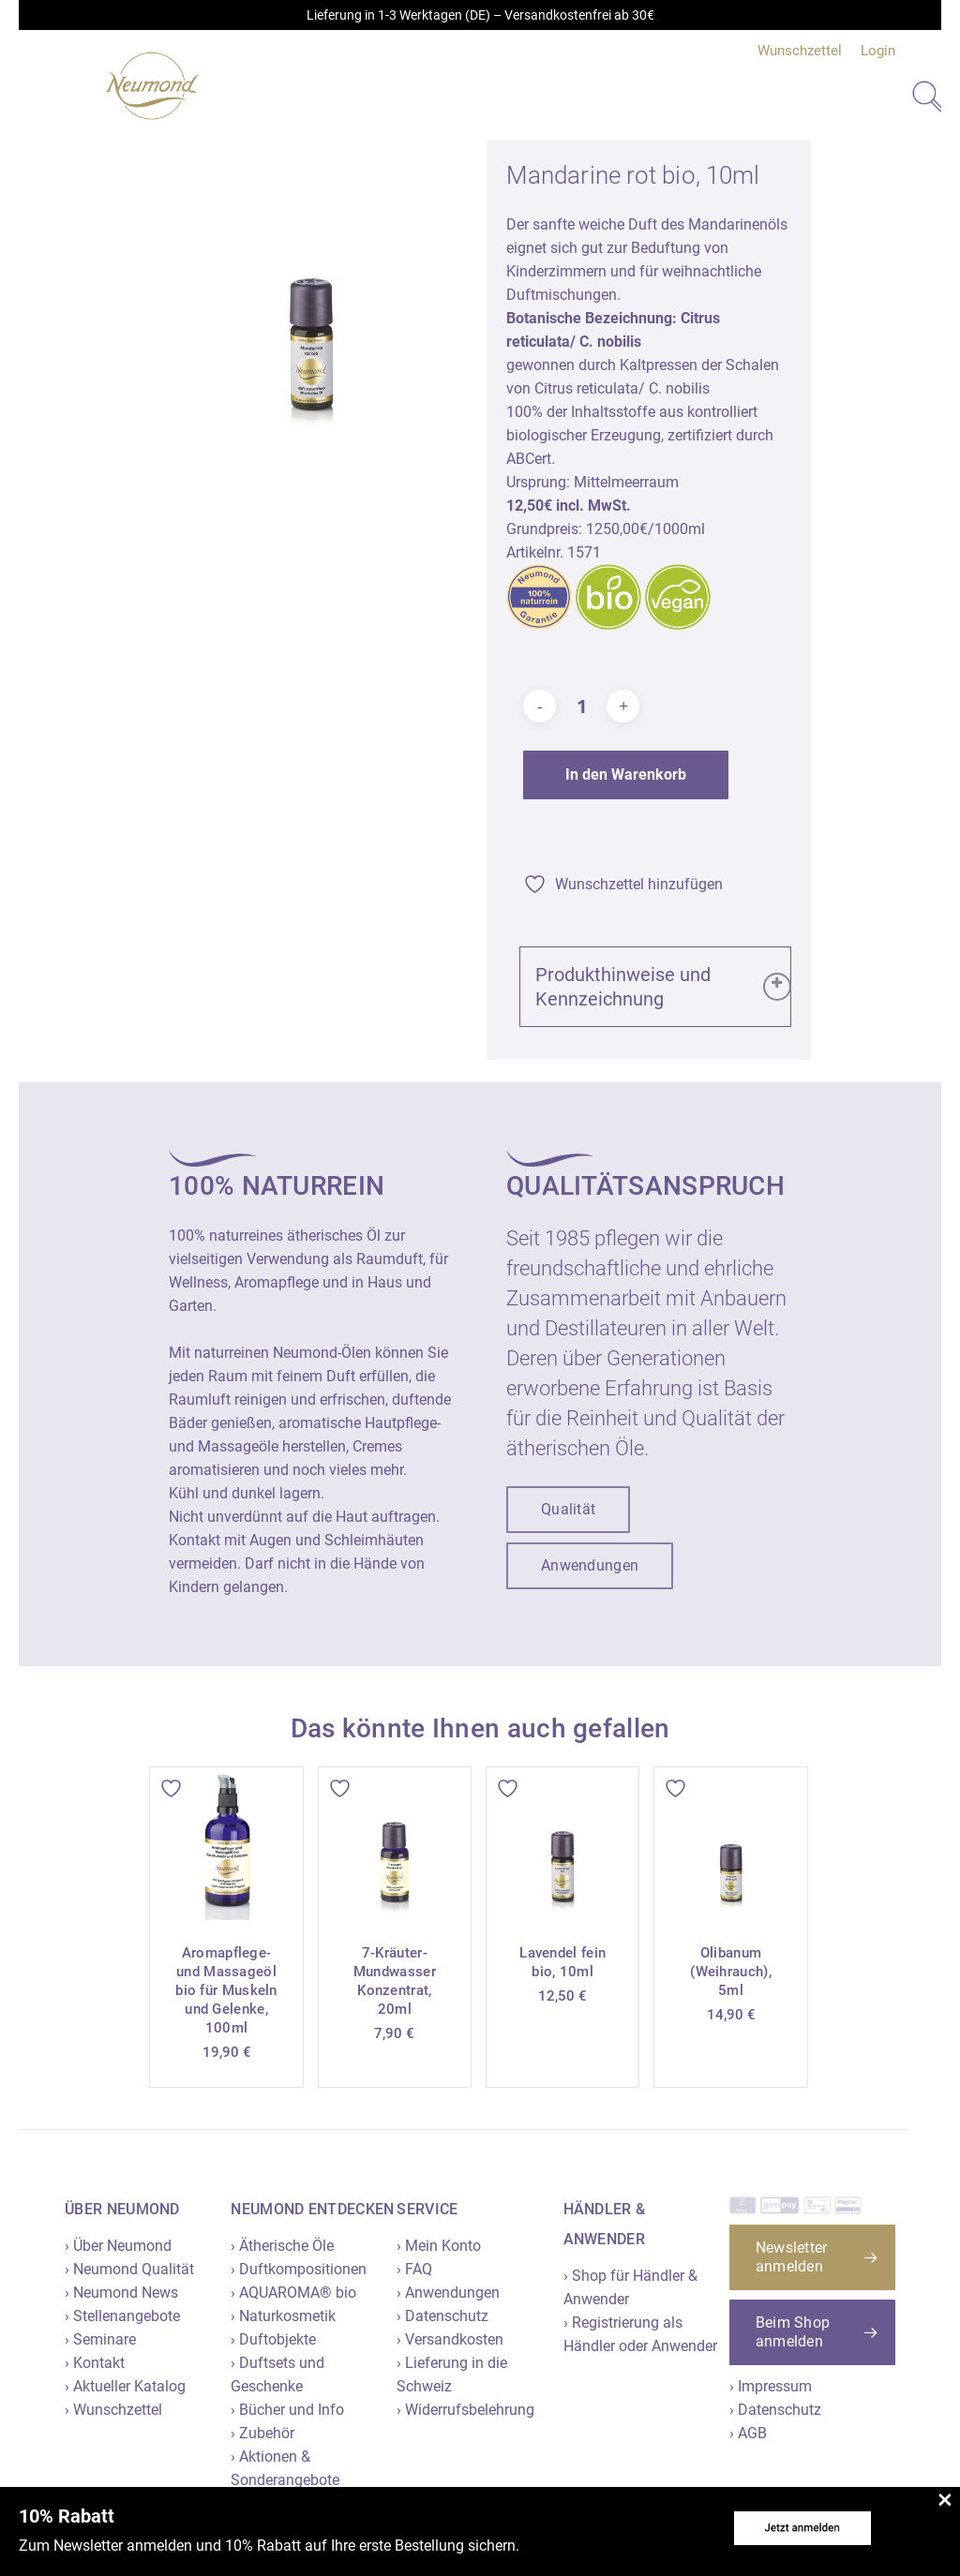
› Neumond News (121, 2292)
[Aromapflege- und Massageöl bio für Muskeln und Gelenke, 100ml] (226, 1843)
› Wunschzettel (113, 2410)
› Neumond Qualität (129, 2269)
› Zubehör (262, 2433)
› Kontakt (95, 2363)
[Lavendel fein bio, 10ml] (562, 1843)
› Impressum (770, 2386)
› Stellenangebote (122, 2316)
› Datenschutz (442, 2316)
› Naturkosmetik (283, 2316)
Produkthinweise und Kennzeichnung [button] (663, 986)
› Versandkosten (450, 2339)
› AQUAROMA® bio (293, 2292)
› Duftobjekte (273, 2339)
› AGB (748, 2433)
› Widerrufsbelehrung (465, 2410)
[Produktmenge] (581, 706)
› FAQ (414, 2269)
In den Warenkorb (625, 774)
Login (878, 50)
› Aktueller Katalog (125, 2386)
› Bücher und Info (287, 2410)
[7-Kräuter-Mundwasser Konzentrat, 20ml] (395, 1843)
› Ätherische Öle (282, 2246)
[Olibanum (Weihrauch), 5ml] (730, 1843)
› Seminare (100, 2339)
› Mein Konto (439, 2246)
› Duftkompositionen (299, 2269)
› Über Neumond (118, 2246)
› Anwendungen (448, 2292)
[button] (568, 1509)
